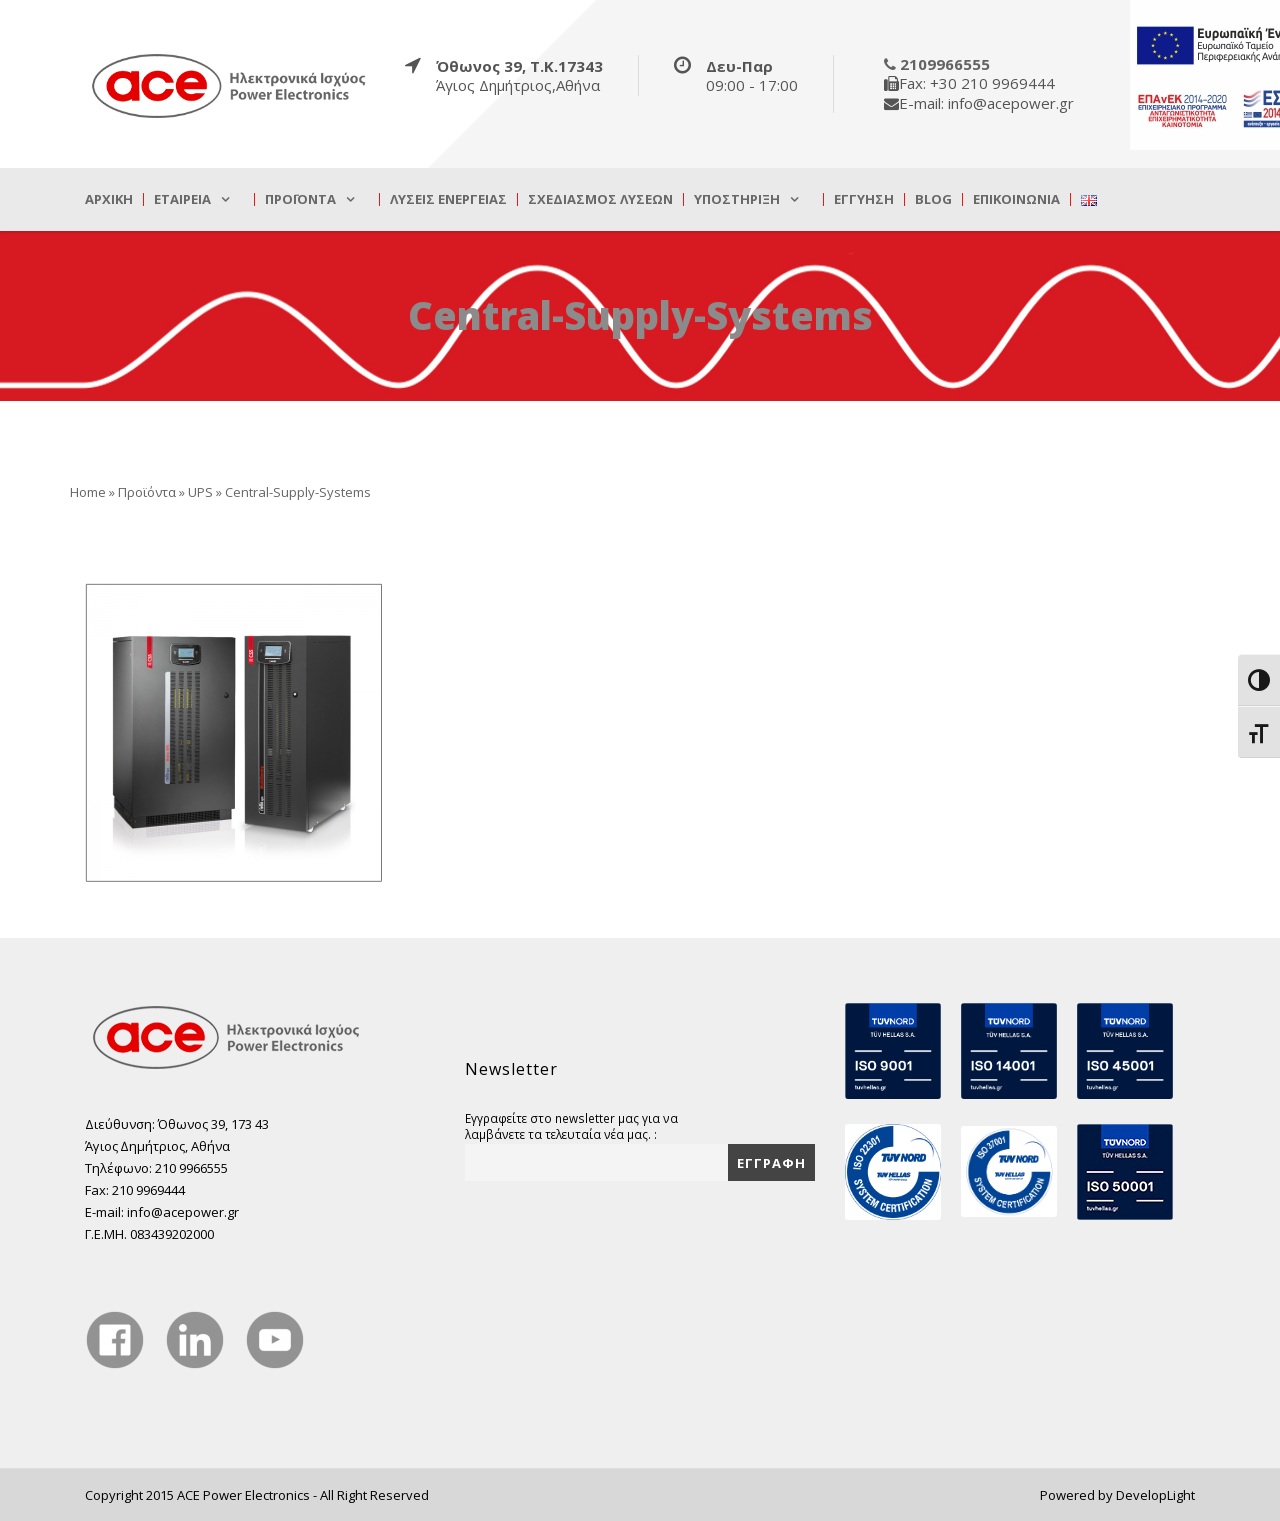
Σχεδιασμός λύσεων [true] (600, 199)
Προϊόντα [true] (300, 199)
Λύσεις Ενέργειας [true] (448, 199)
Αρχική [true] (109, 199)
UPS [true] (200, 492)
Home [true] (88, 492)
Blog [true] (933, 199)
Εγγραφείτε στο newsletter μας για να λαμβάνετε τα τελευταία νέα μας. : (571, 1126)
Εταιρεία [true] (182, 199)
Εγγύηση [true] (864, 199)
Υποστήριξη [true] (737, 199)
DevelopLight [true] (1155, 1495)
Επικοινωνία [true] (1016, 199)
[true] (230, 85)
